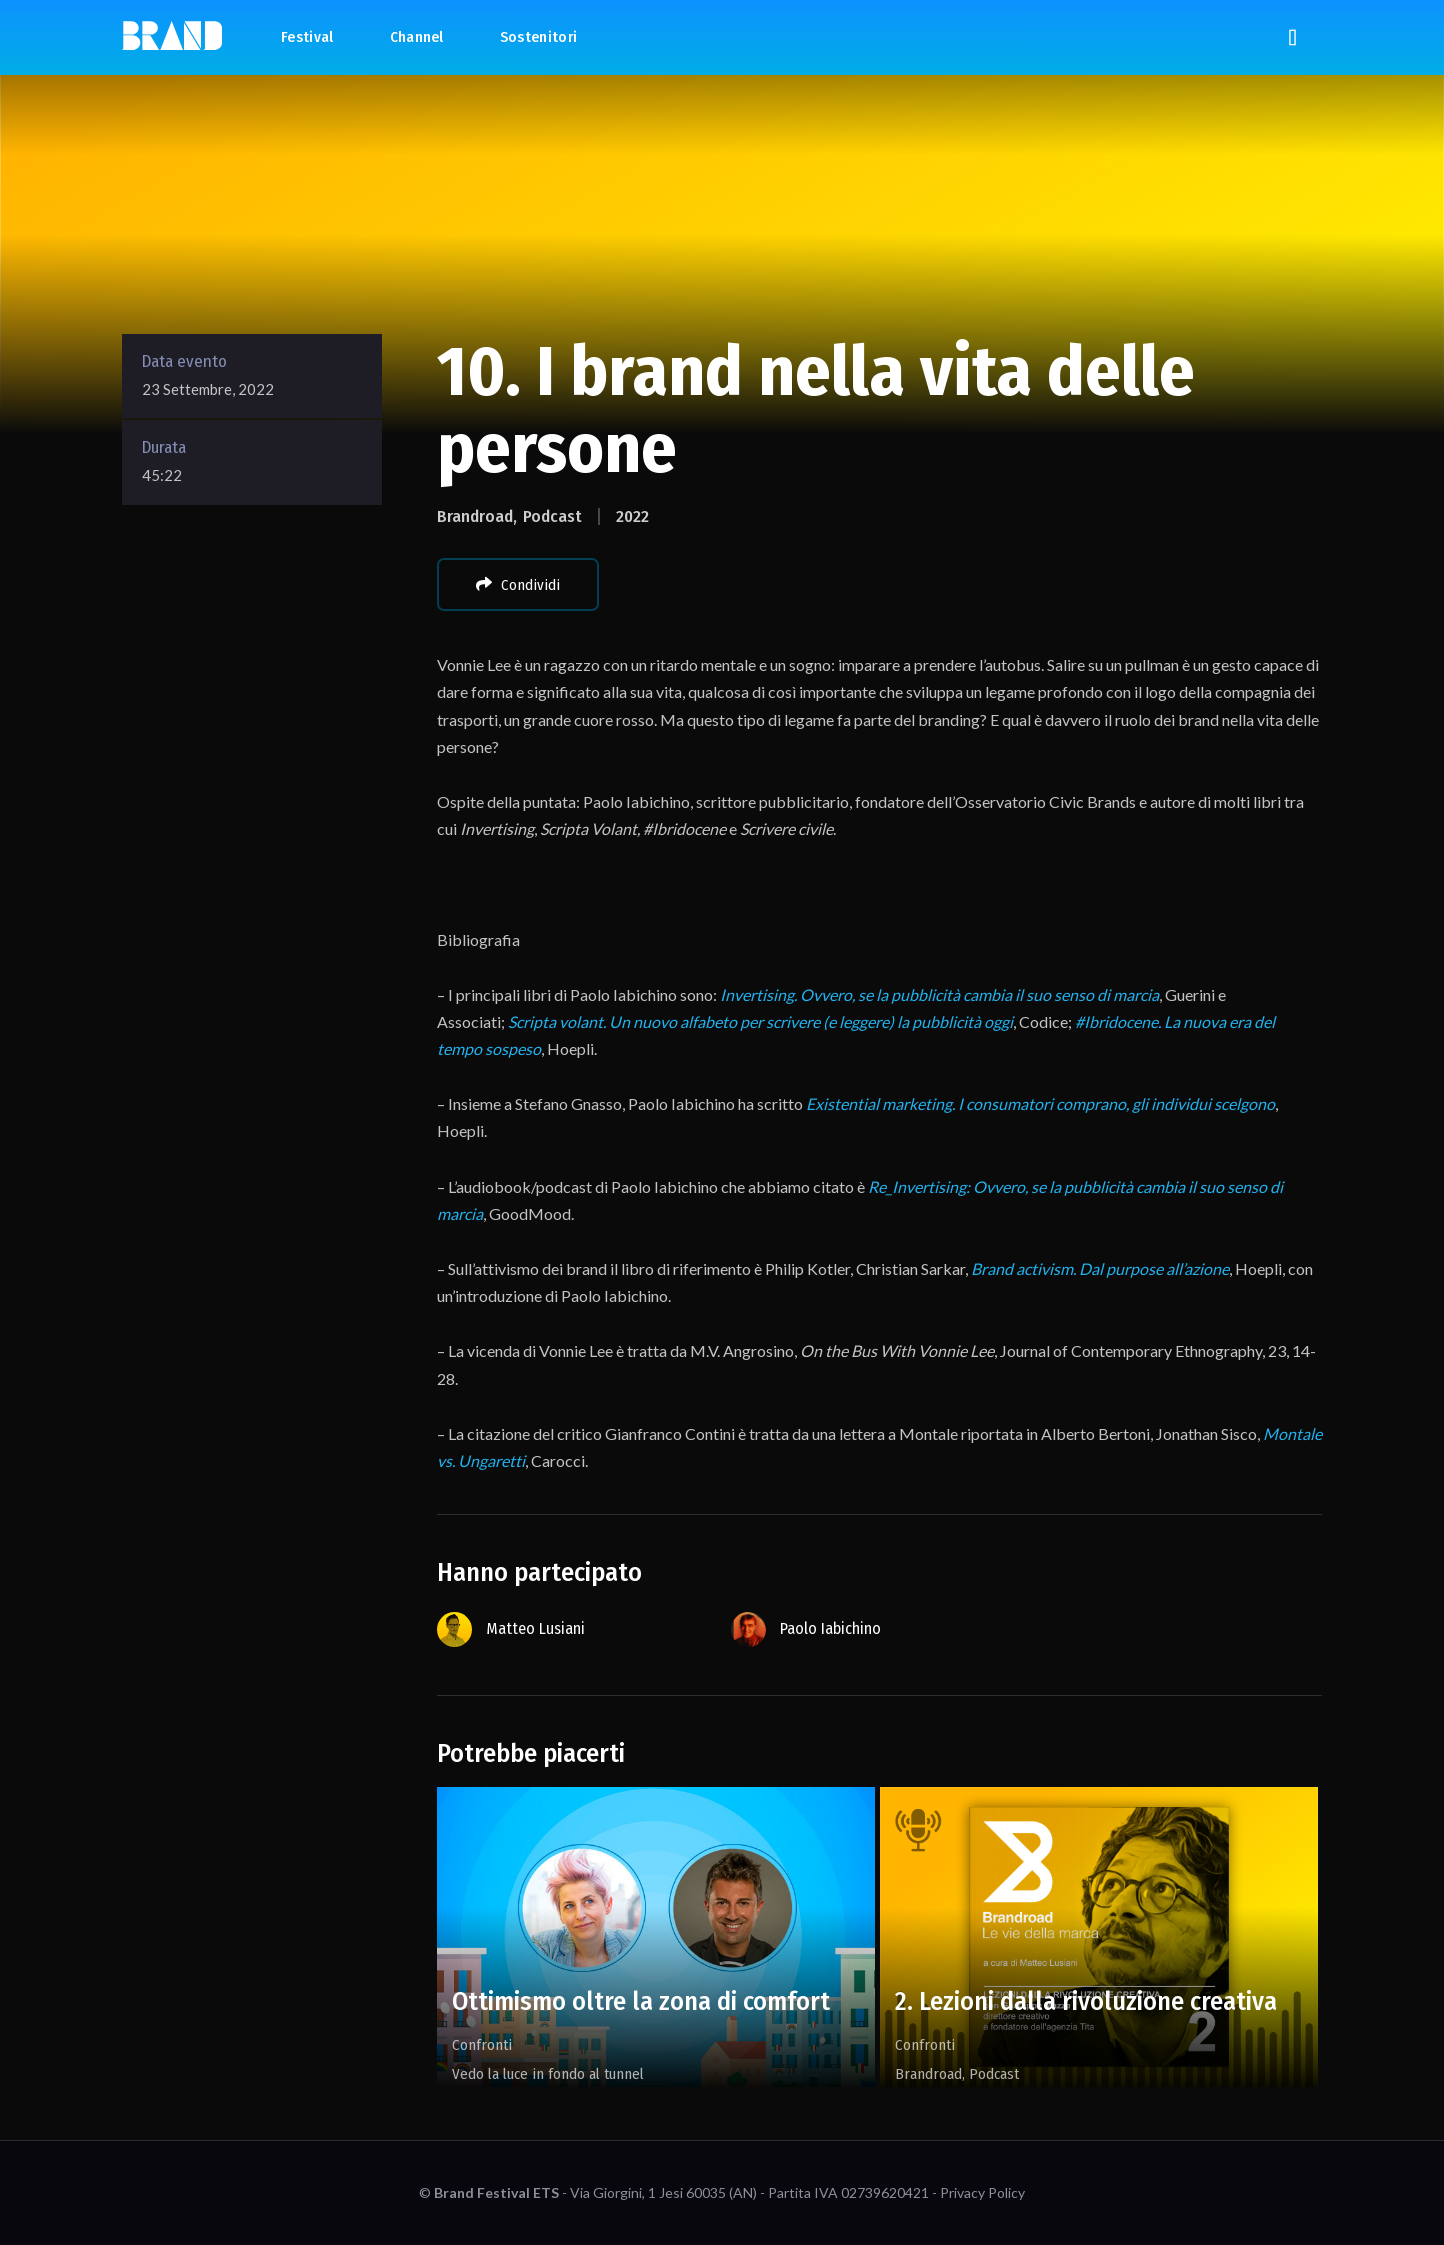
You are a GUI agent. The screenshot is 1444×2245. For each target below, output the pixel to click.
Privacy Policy (982, 2192)
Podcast (552, 516)
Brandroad (475, 516)
